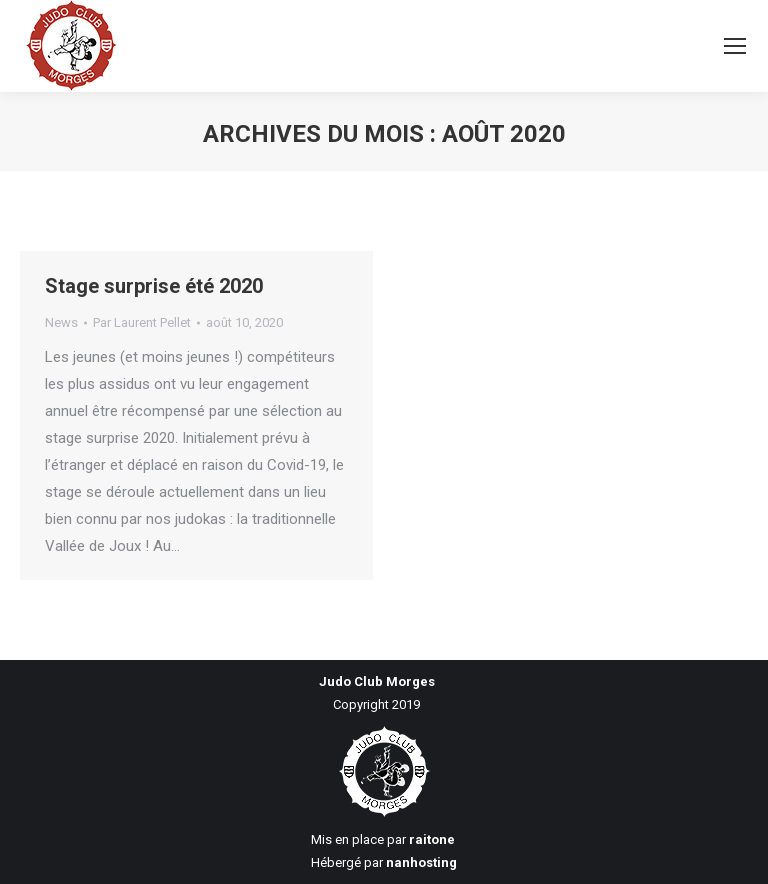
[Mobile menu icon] (735, 46)
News (61, 322)
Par (142, 322)
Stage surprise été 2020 (154, 286)
